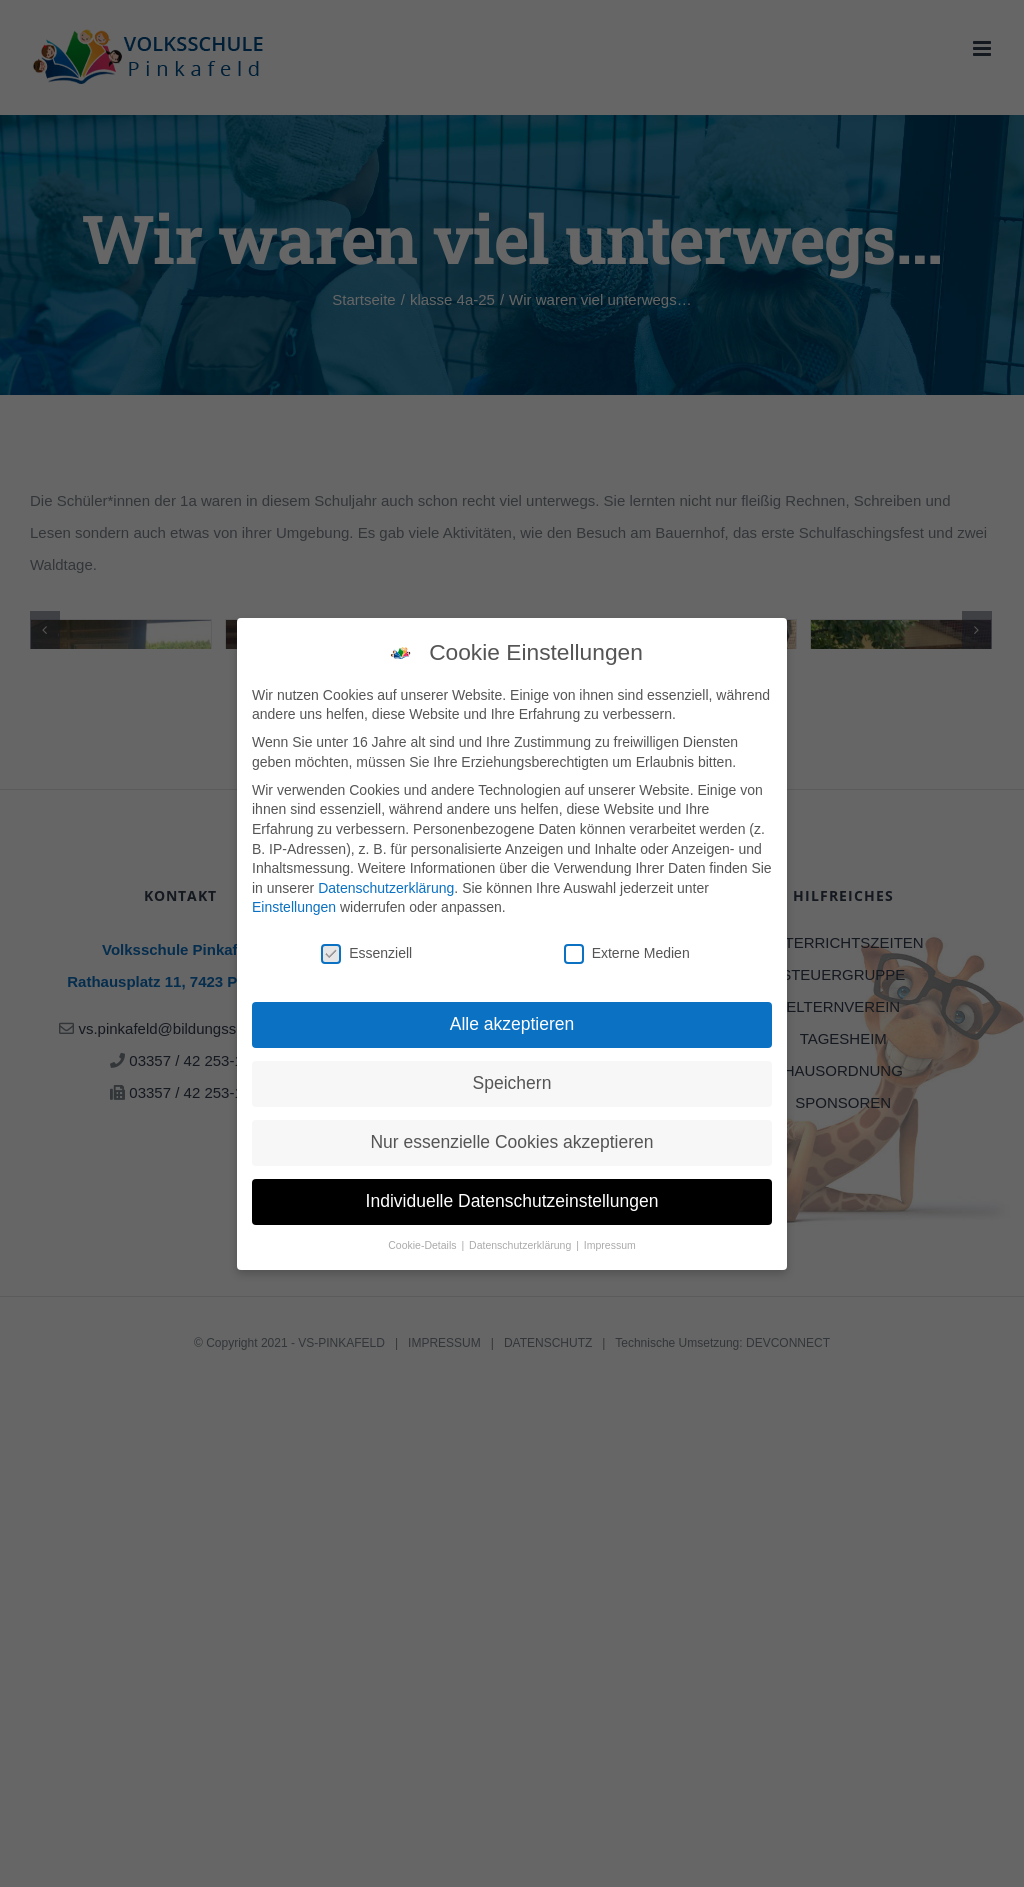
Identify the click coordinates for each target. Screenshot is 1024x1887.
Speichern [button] (512, 1083)
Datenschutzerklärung (386, 888)
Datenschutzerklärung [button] (521, 1245)
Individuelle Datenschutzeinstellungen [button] (512, 1201)
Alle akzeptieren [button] (512, 1024)
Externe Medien (627, 953)
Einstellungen (294, 907)
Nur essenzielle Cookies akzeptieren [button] (511, 1142)
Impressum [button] (610, 1245)
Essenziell (366, 953)
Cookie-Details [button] (423, 1245)
